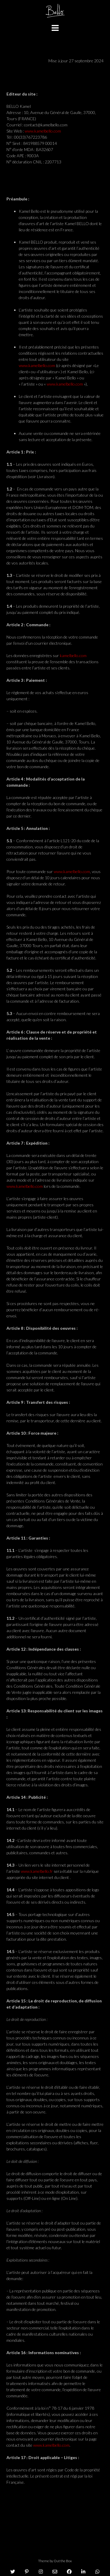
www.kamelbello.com (43, 130)
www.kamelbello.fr (37, 1871)
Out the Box (63, 2561)
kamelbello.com (73, 655)
